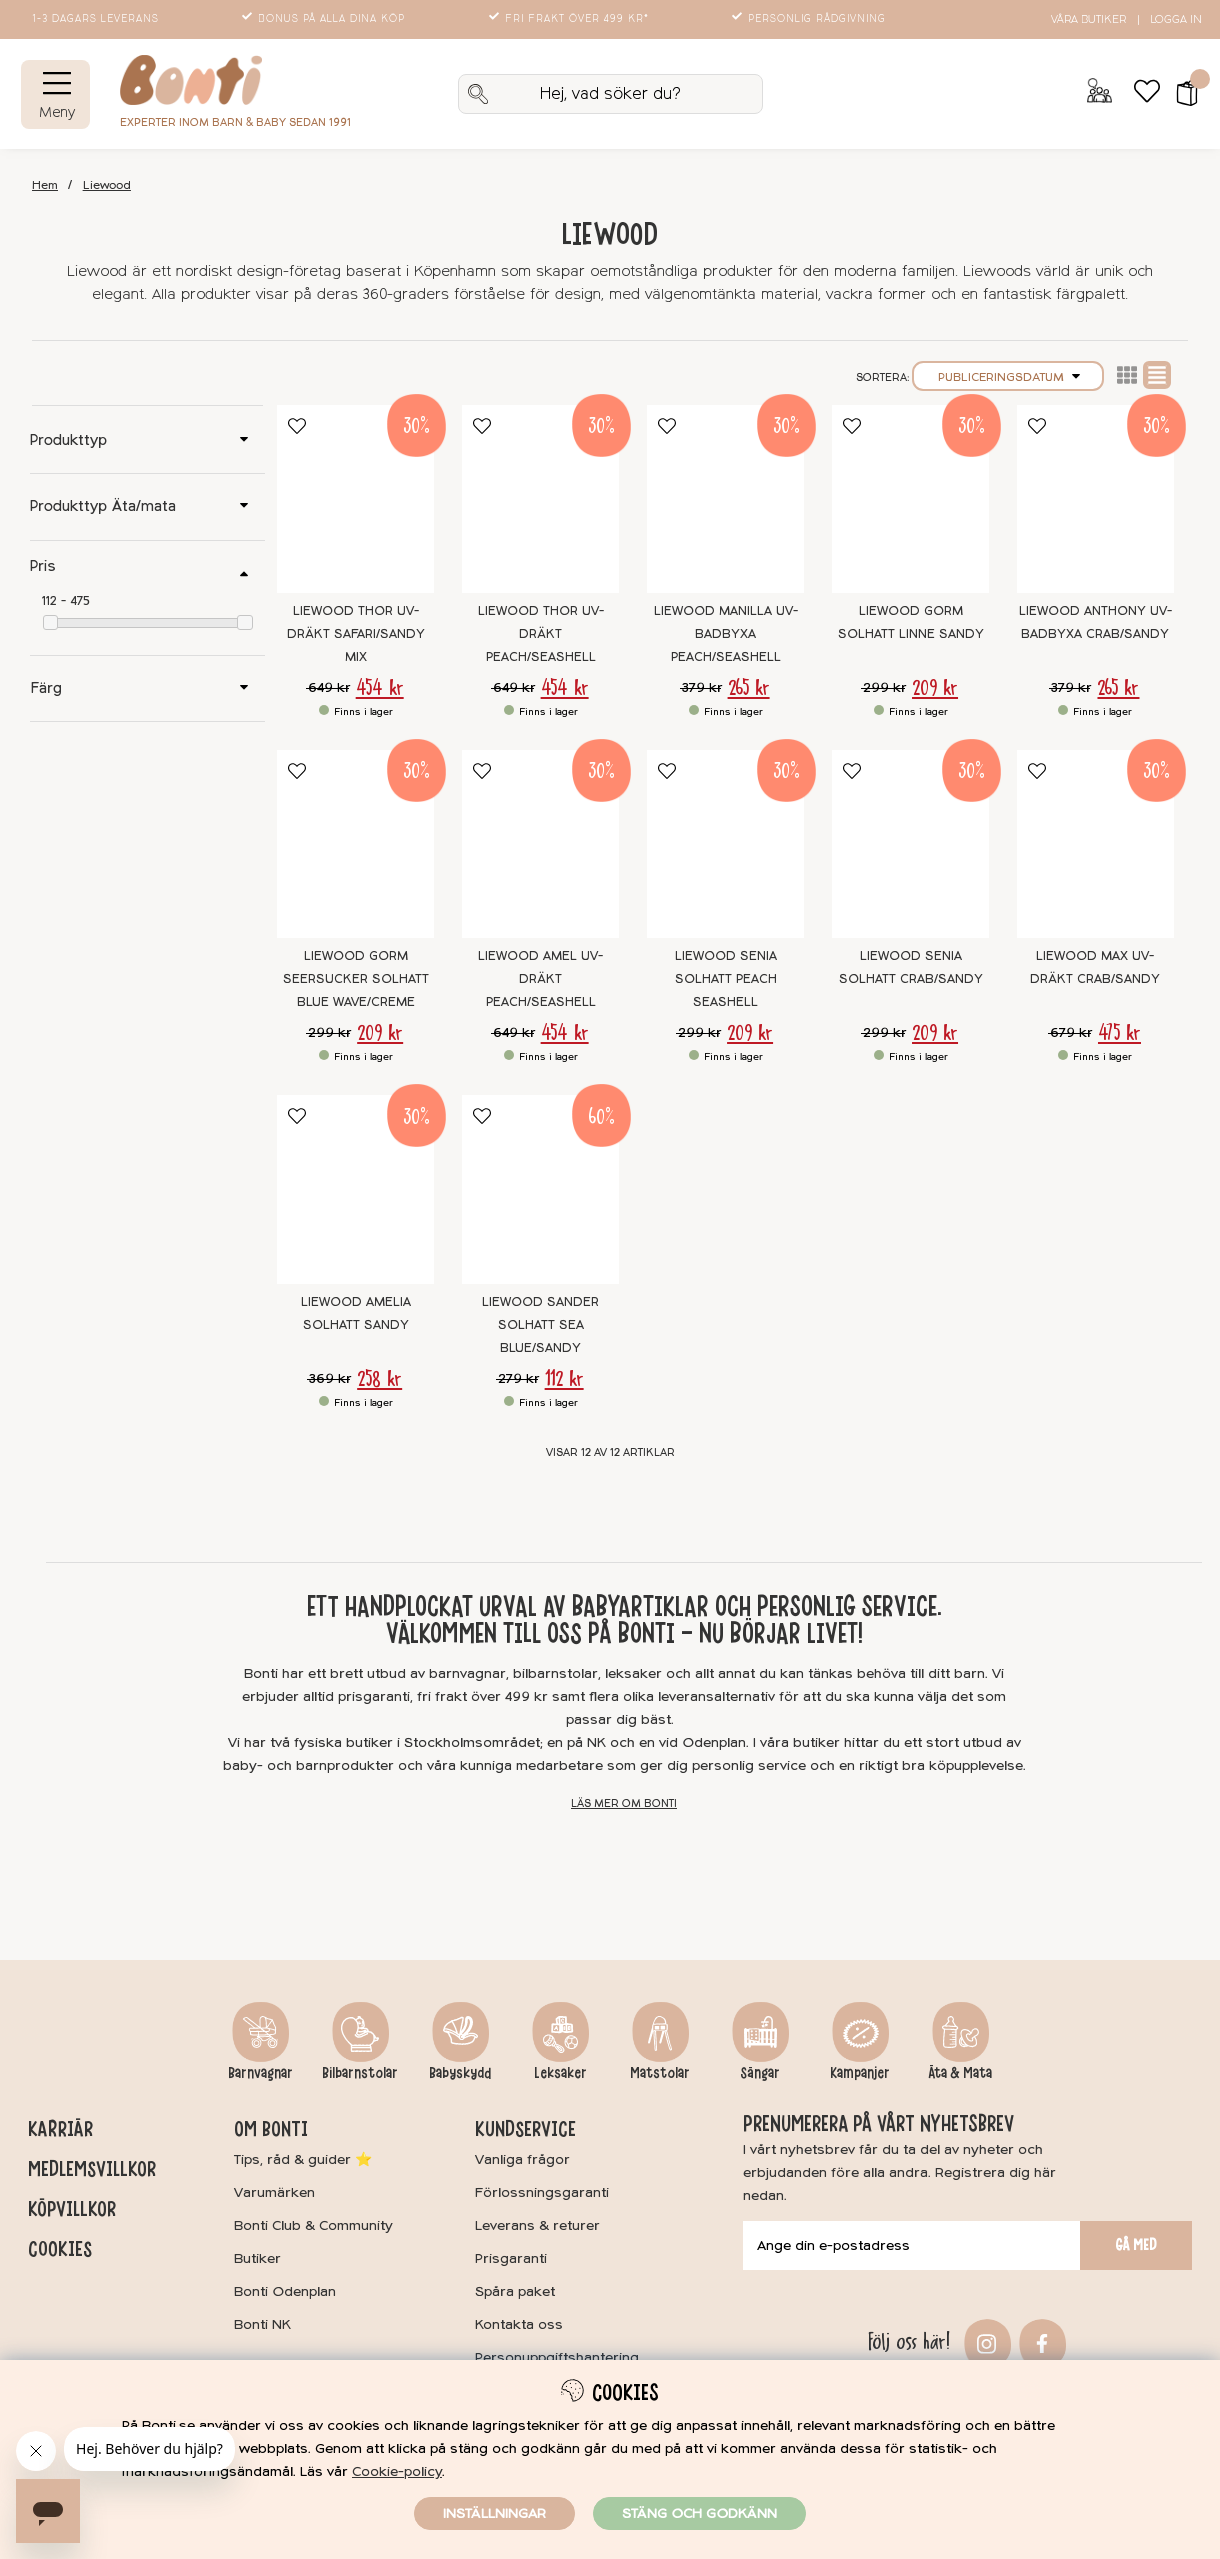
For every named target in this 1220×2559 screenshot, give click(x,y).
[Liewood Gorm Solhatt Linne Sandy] (910, 499)
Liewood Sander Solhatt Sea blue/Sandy (540, 1325)
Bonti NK (262, 2324)
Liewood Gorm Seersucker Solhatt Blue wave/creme (356, 979)
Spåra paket (515, 2291)
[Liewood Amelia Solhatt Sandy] (355, 1189)
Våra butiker (1088, 19)
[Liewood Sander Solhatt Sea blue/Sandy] (540, 1189)
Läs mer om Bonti (624, 1803)
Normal (1157, 375)
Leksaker (560, 2073)
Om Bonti (271, 2129)
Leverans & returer (537, 2225)
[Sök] (610, 94)
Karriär (60, 2129)
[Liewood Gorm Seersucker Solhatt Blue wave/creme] (355, 844)
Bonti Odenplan (285, 2291)
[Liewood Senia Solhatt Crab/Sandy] (910, 844)
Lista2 (1127, 375)
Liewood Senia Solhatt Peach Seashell (726, 979)
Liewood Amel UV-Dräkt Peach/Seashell (540, 979)
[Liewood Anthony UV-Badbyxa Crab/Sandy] (1095, 499)
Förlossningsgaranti (542, 2192)
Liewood (107, 185)
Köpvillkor (72, 2209)
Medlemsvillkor (92, 2169)
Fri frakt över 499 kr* (570, 19)
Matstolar (660, 2073)
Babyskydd (460, 2073)
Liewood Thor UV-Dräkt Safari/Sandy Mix (356, 634)
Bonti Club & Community (313, 2225)
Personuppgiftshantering (557, 2357)
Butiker (257, 2258)
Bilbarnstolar (360, 2073)
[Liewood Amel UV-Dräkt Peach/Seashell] (540, 844)
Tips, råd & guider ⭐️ (303, 2159)
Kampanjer (860, 2073)
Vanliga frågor (522, 2159)
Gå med (1136, 2245)
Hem (45, 185)
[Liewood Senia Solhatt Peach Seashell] (725, 844)
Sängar (760, 2073)
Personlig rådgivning (810, 19)
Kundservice (525, 2129)
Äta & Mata (960, 2073)
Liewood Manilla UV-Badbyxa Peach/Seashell (726, 634)
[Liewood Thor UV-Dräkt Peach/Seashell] (540, 499)
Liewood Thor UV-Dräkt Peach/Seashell (541, 634)
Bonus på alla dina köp (325, 19)
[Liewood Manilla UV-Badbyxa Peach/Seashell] (725, 499)
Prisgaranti (511, 2258)
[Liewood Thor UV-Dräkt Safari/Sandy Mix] (355, 499)
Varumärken (274, 2192)
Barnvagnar (260, 2073)
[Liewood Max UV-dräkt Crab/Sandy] (1095, 844)
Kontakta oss (519, 2324)
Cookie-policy (397, 2471)
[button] (1180, 94)
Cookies (60, 2249)
